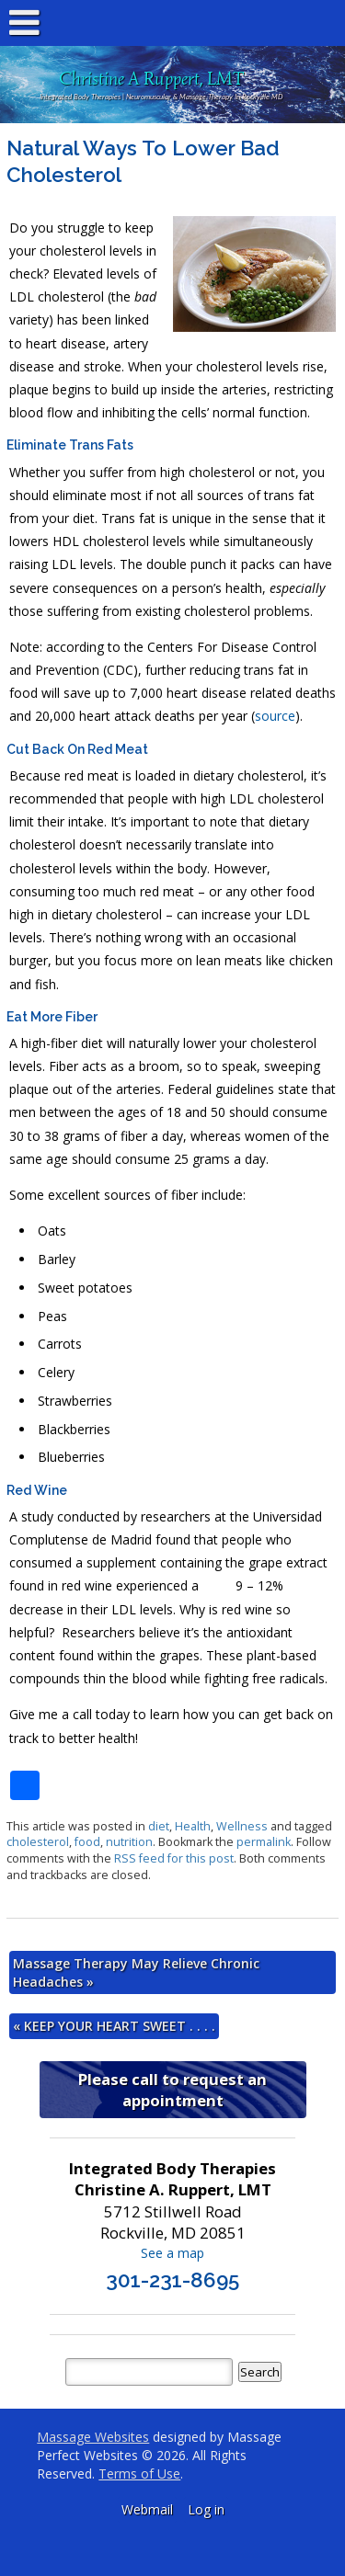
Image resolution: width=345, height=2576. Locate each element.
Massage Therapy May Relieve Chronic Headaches (136, 1972)
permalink (263, 1842)
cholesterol (37, 1842)
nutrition (129, 1842)
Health (193, 1826)
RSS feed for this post (174, 1858)
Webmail (147, 2509)
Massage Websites (93, 2436)
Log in (206, 2509)
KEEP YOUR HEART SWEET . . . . (114, 2026)
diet (158, 1826)
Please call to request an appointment (172, 2090)
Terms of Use (139, 2473)
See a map (172, 2253)
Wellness (242, 1826)
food (87, 1842)
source (275, 715)
